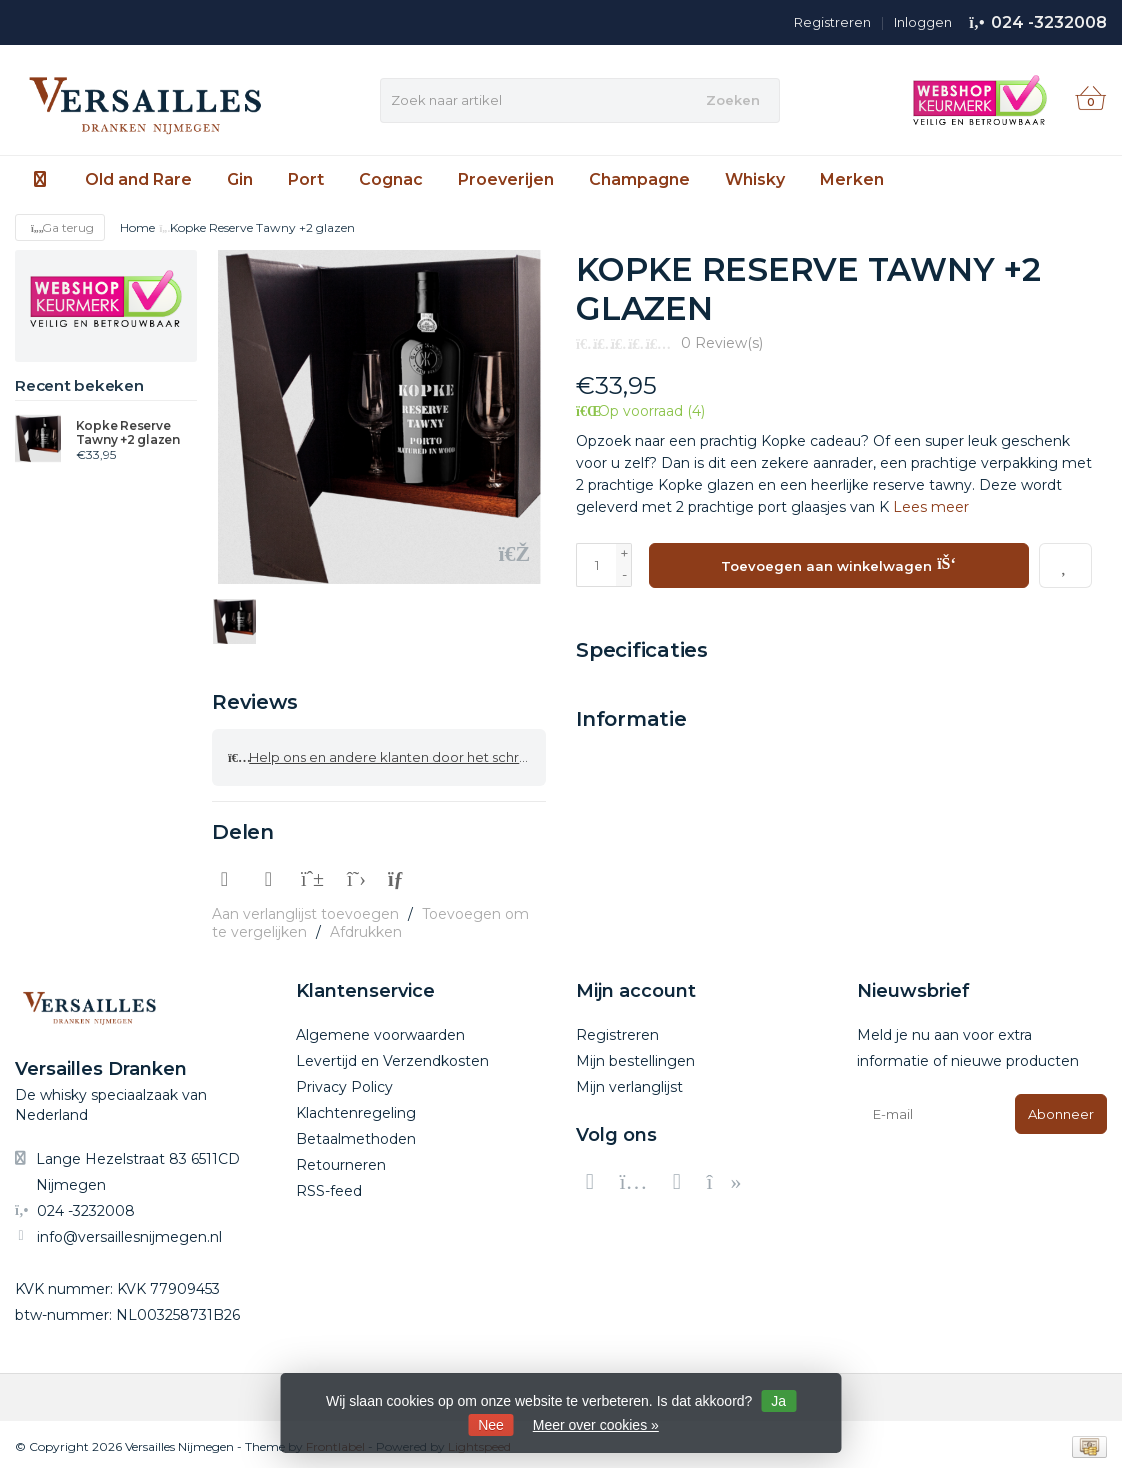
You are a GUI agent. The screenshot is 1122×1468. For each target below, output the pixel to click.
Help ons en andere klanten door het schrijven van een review (387, 755)
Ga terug (60, 227)
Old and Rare (138, 179)
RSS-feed (329, 1187)
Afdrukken (366, 928)
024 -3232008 (1049, 22)
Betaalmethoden (356, 1135)
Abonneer (1061, 1110)
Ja (778, 1401)
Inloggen (923, 22)
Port (306, 179)
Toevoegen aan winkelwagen (838, 563)
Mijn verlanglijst (629, 1083)
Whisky (755, 179)
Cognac (391, 179)
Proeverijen (506, 179)
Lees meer (931, 507)
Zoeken (733, 100)
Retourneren (341, 1161)
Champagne (639, 179)
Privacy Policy (344, 1083)
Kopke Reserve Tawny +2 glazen (128, 433)
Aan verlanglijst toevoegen (305, 910)
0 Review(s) (722, 343)
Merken (852, 179)
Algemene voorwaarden (380, 1031)
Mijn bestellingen (635, 1057)
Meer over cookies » (596, 1425)
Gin (240, 179)
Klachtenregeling (356, 1109)
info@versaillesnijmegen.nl (129, 1232)
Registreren (832, 22)
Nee (491, 1425)
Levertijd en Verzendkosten (392, 1057)
